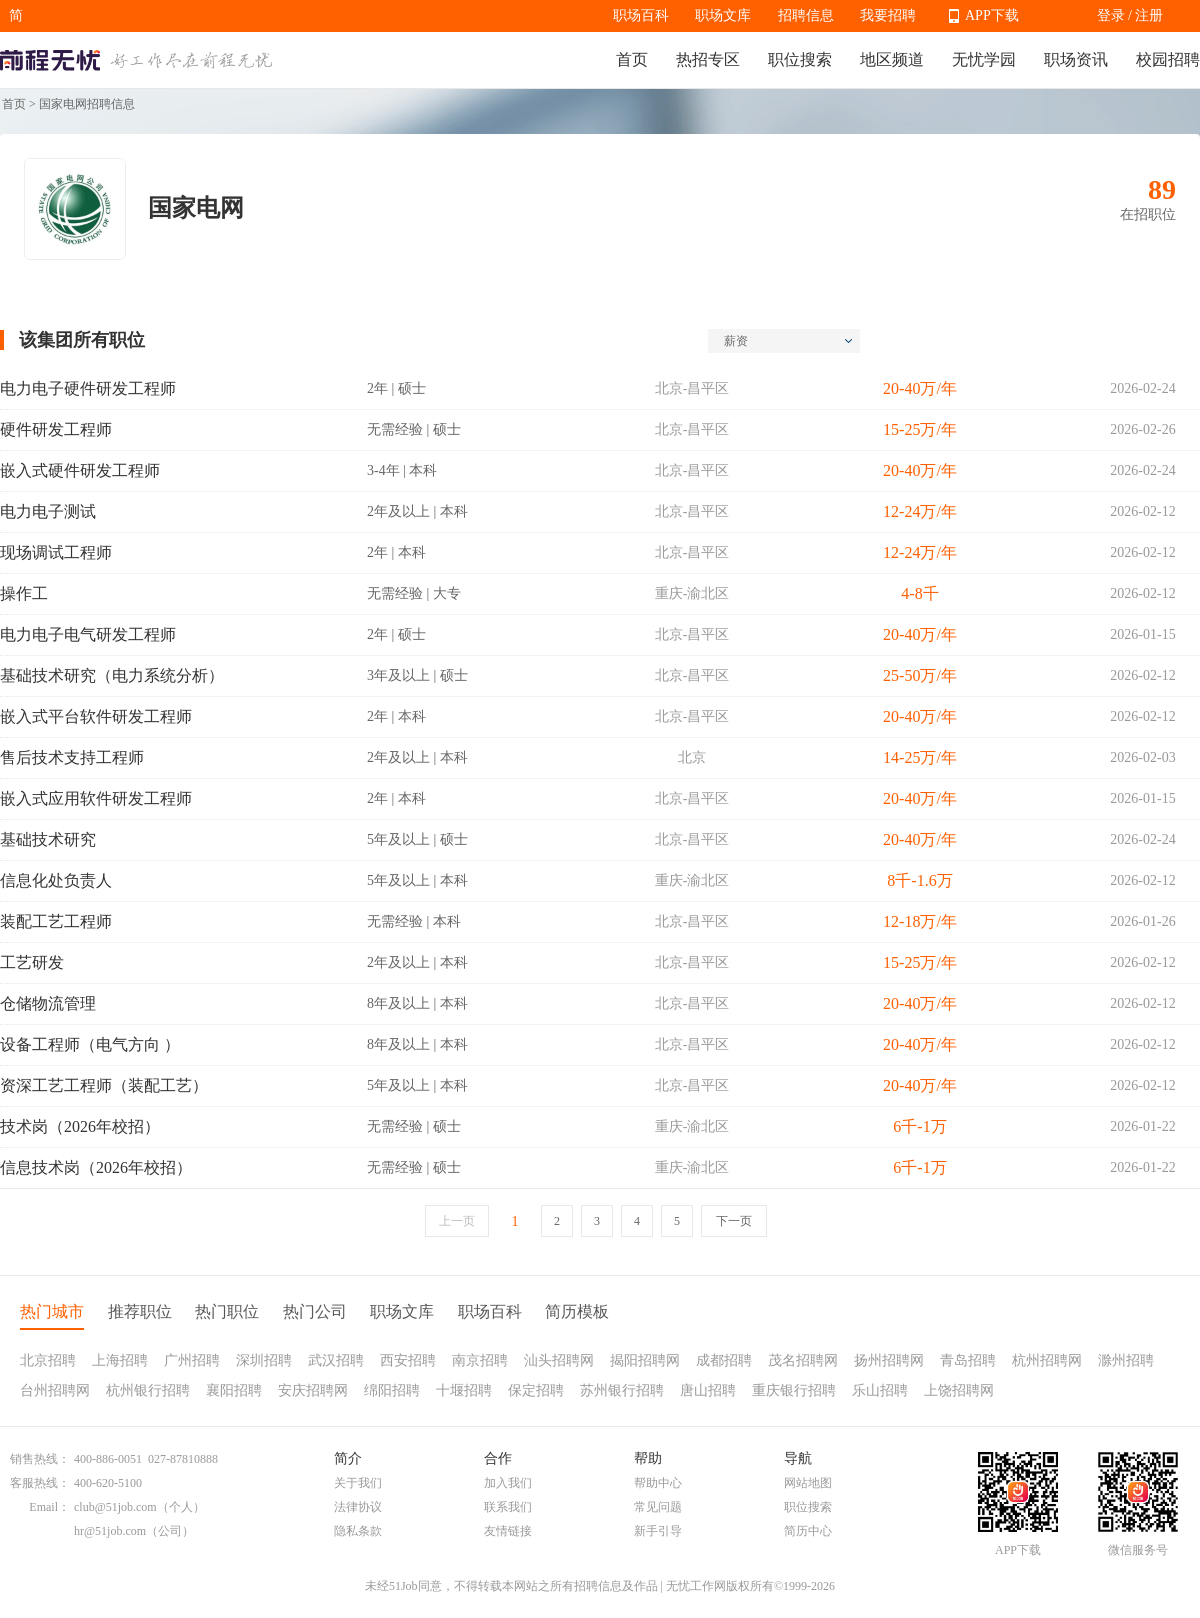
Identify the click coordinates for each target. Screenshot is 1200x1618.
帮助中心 (658, 1483)
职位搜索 (800, 59)
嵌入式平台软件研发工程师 (96, 716)
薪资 (788, 341)
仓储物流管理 (48, 1003)
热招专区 (708, 59)
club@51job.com (115, 1507)
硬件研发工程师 (56, 429)
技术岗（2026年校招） (80, 1126)
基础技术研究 (48, 839)
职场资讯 (1076, 59)
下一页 (734, 1221)
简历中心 (808, 1531)
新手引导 (658, 1531)
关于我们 (358, 1483)
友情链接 (508, 1531)
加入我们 (508, 1483)
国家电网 (196, 208)
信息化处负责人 (56, 880)
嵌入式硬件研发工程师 (80, 470)
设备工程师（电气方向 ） (90, 1044)
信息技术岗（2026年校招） (96, 1167)
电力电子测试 (48, 511)
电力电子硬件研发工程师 (88, 388)
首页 (632, 59)
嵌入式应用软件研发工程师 (96, 798)
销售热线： (40, 1459)
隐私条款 (358, 1531)
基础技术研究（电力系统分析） (112, 675)
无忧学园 (984, 59)
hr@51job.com (110, 1531)
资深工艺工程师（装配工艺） (104, 1085)
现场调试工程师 (56, 552)
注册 (1149, 15)
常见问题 (658, 1507)
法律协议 (358, 1507)
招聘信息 (806, 15)
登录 (1111, 15)
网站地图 (808, 1483)
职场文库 (723, 15)
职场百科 (641, 15)
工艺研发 (32, 962)
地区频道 (892, 59)
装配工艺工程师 (56, 921)
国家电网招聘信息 (87, 104)
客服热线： (40, 1483)
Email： (49, 1507)
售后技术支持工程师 (72, 757)
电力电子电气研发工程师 (88, 634)
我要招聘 (888, 15)
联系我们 (508, 1507)
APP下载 (992, 15)
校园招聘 (1168, 59)
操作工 (24, 593)
